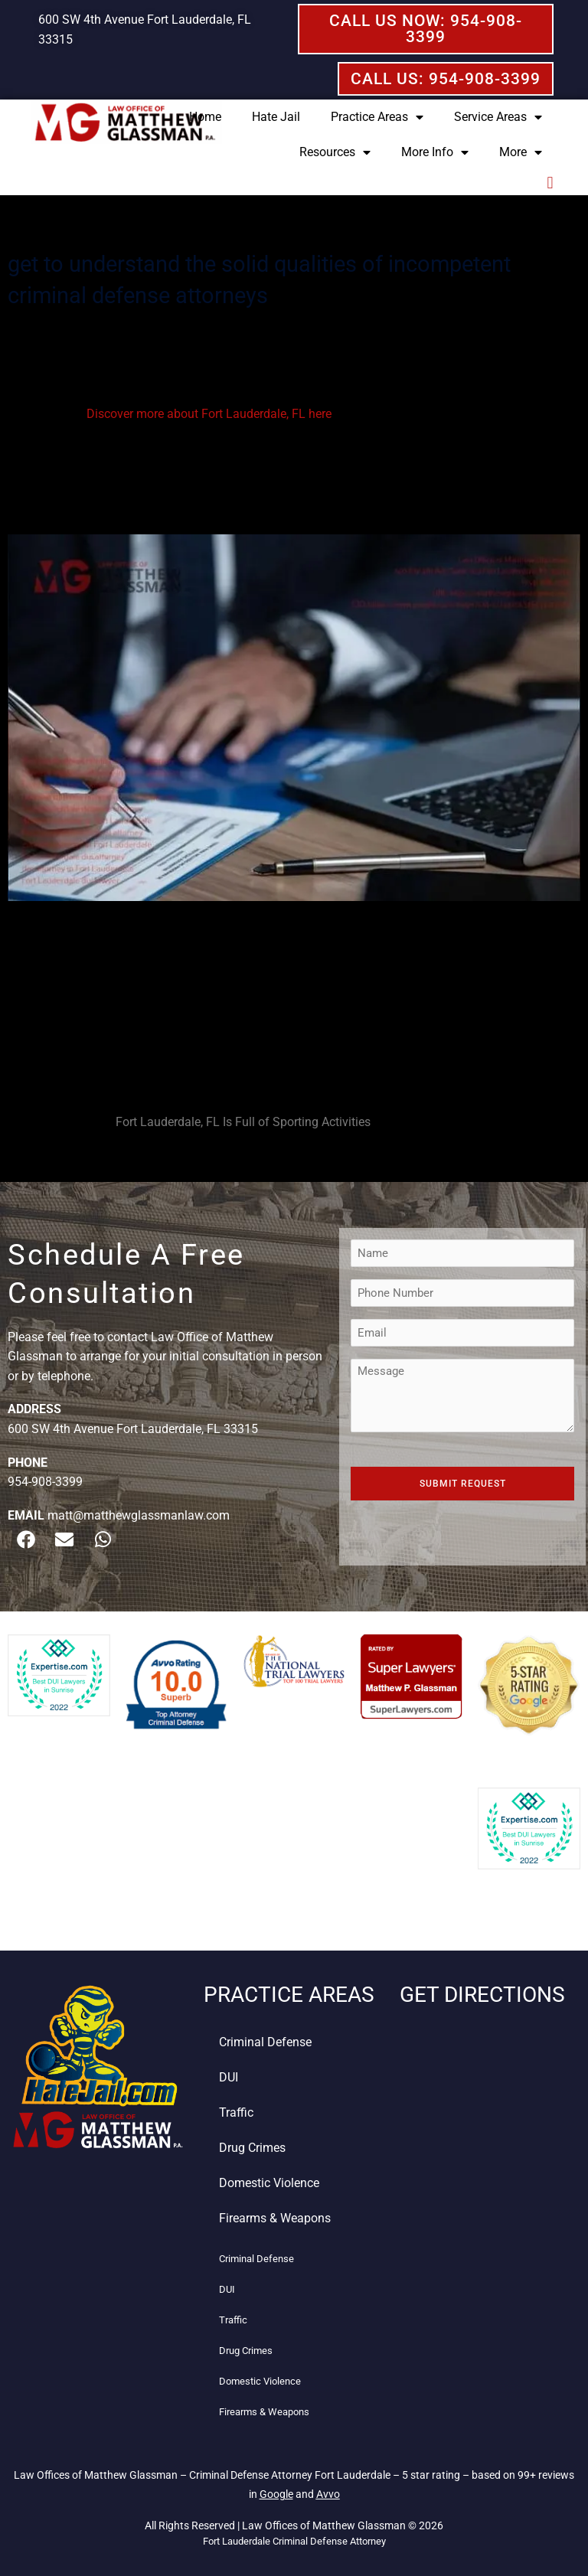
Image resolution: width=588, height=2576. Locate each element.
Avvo (328, 2494)
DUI (228, 2077)
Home (205, 116)
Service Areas (498, 117)
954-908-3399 (45, 1481)
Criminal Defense (265, 2042)
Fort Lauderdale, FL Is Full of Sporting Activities (243, 1122)
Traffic (236, 2112)
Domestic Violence (269, 2183)
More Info (435, 152)
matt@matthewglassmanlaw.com (138, 1515)
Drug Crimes (252, 2147)
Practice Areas (377, 117)
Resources (335, 152)
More (520, 152)
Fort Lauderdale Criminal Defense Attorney (294, 2541)
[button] (550, 182)
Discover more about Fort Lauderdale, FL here (209, 413)
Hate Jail (276, 116)
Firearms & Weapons (275, 2218)
